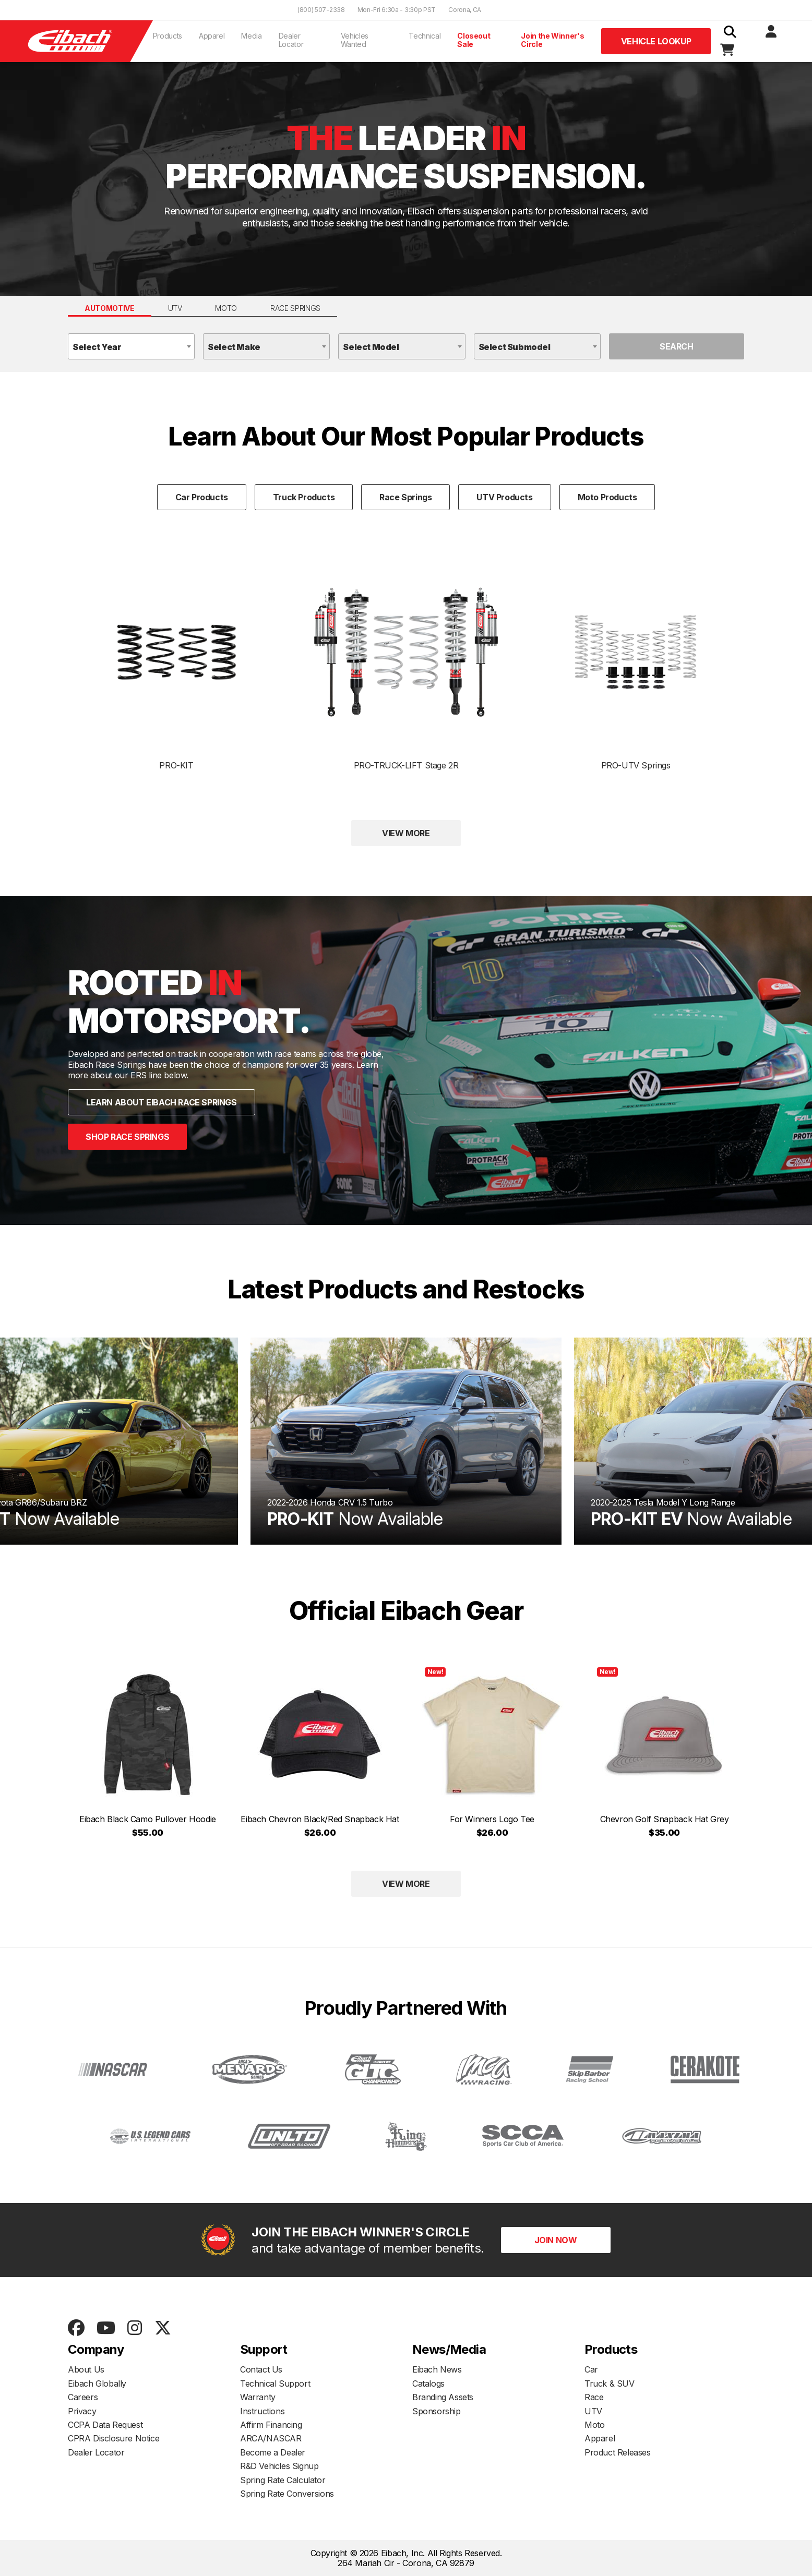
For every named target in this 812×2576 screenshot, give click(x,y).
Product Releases (617, 2452)
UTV (175, 308)
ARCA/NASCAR (271, 2438)
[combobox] (131, 346)
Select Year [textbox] (97, 347)
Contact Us (261, 2369)
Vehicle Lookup (656, 41)
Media (251, 35)
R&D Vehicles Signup (279, 2466)
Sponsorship (436, 2411)
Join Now (555, 2240)
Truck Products (304, 497)
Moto (226, 308)
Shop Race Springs (127, 1136)
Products (167, 35)
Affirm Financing (271, 2424)
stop (404, 1318)
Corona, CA (464, 10)
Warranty (258, 2397)
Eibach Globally (97, 2383)
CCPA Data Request (105, 2424)
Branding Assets (442, 2397)
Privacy (82, 2411)
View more (405, 833)
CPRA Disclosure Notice (113, 2438)
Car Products (201, 497)
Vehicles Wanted (354, 40)
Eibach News (437, 2369)
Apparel (212, 35)
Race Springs (295, 308)
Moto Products (607, 497)
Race (593, 2397)
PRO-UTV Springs (635, 693)
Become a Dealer (272, 2452)
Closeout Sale (473, 40)
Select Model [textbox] (371, 347)
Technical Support (275, 2383)
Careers (83, 2397)
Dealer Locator (291, 40)
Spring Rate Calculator (282, 2480)
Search (677, 346)
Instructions (262, 2411)
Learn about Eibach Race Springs (161, 1102)
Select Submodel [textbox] (515, 347)
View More (405, 1884)
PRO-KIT (176, 697)
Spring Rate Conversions (287, 2493)
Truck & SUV (609, 2383)
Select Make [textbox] (234, 347)
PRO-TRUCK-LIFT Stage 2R (406, 665)
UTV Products (504, 497)
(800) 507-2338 (321, 10)
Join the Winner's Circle (552, 40)
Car (591, 2369)
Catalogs (428, 2383)
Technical (424, 35)
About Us (86, 2369)
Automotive (110, 308)
